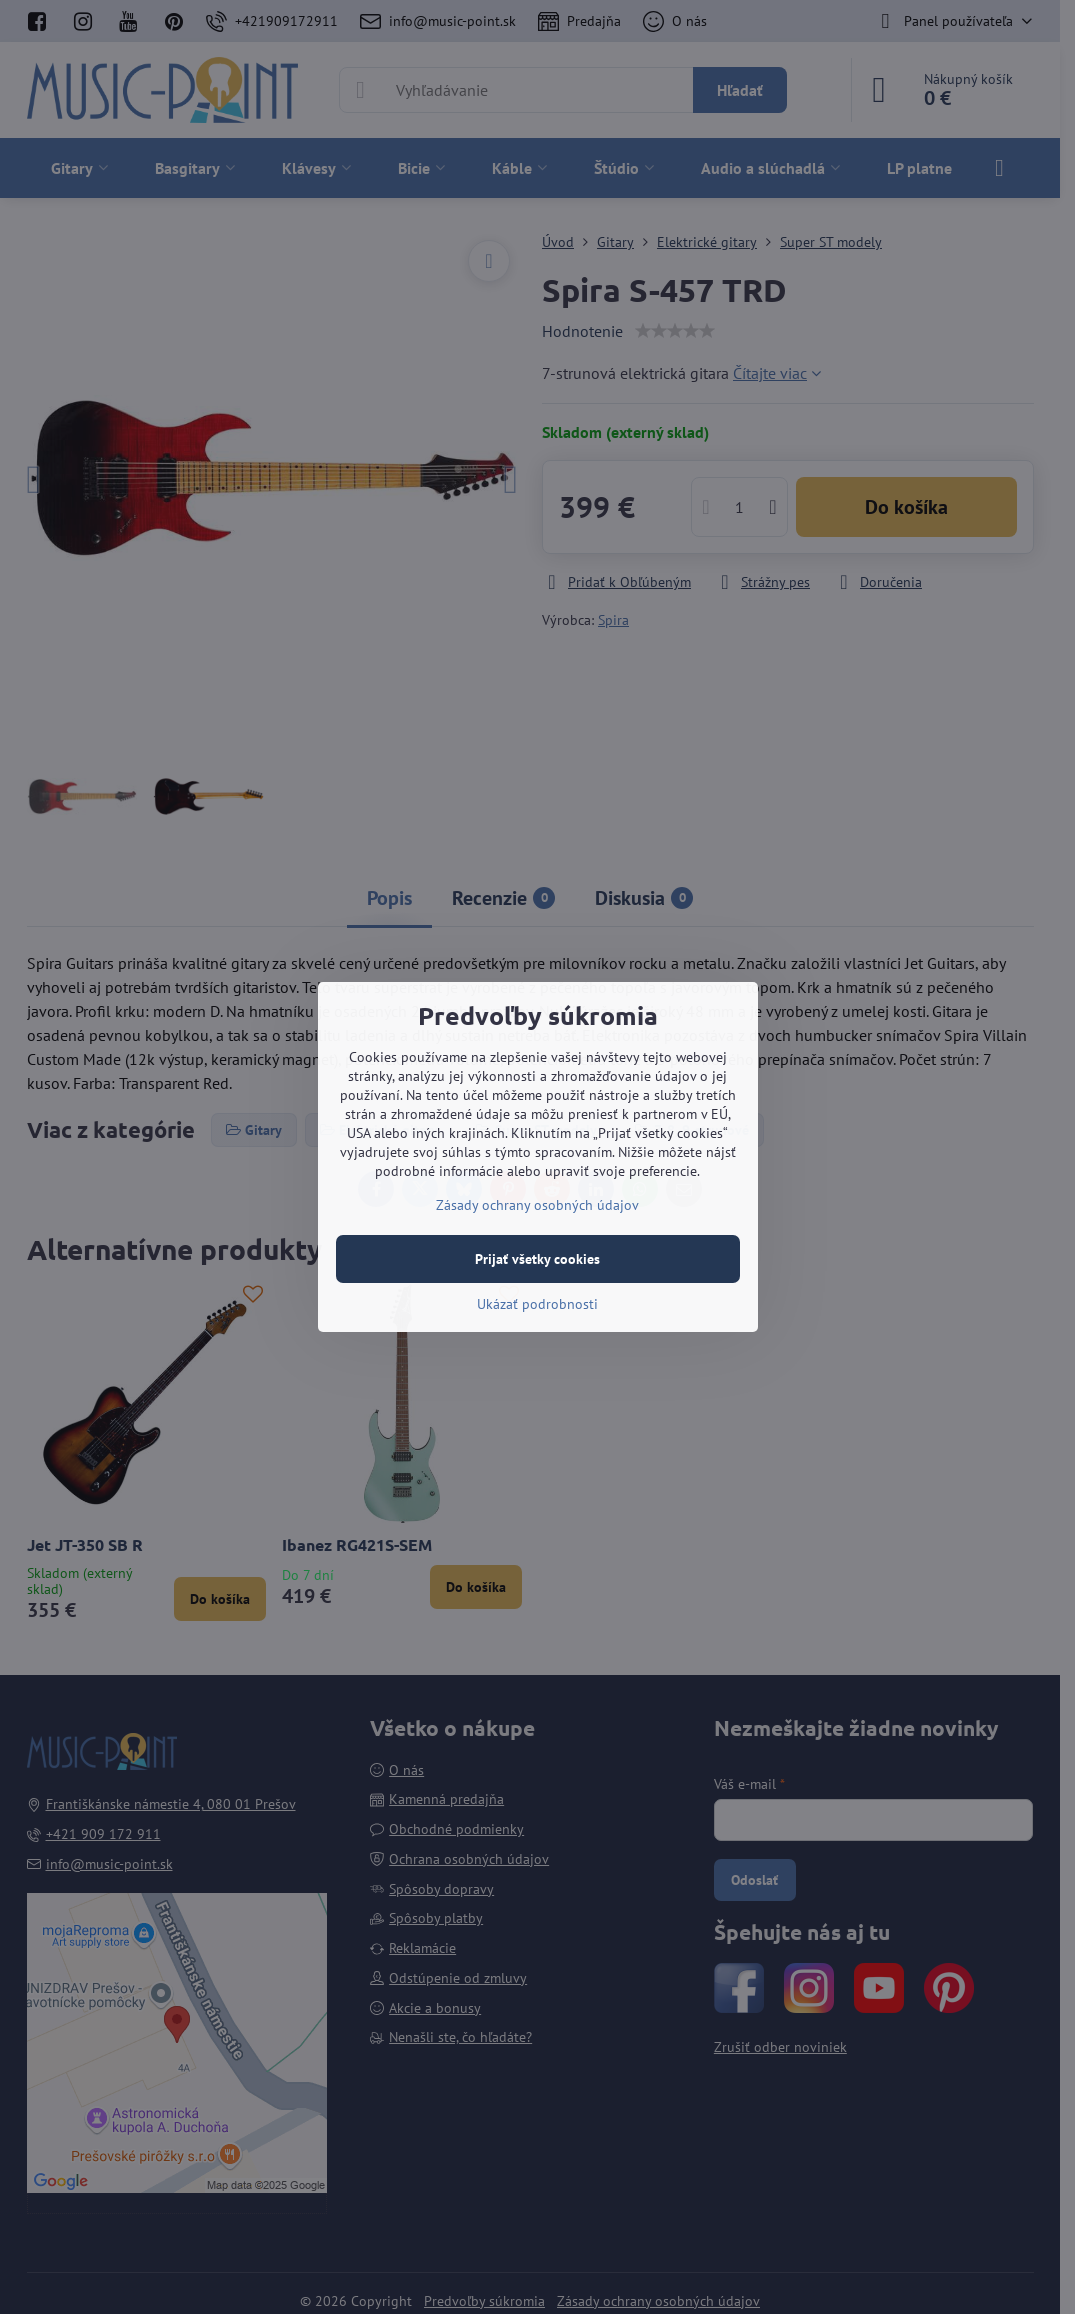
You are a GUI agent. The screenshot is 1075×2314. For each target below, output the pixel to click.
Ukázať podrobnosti (537, 1304)
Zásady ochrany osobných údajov (537, 1205)
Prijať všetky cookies (537, 1259)
